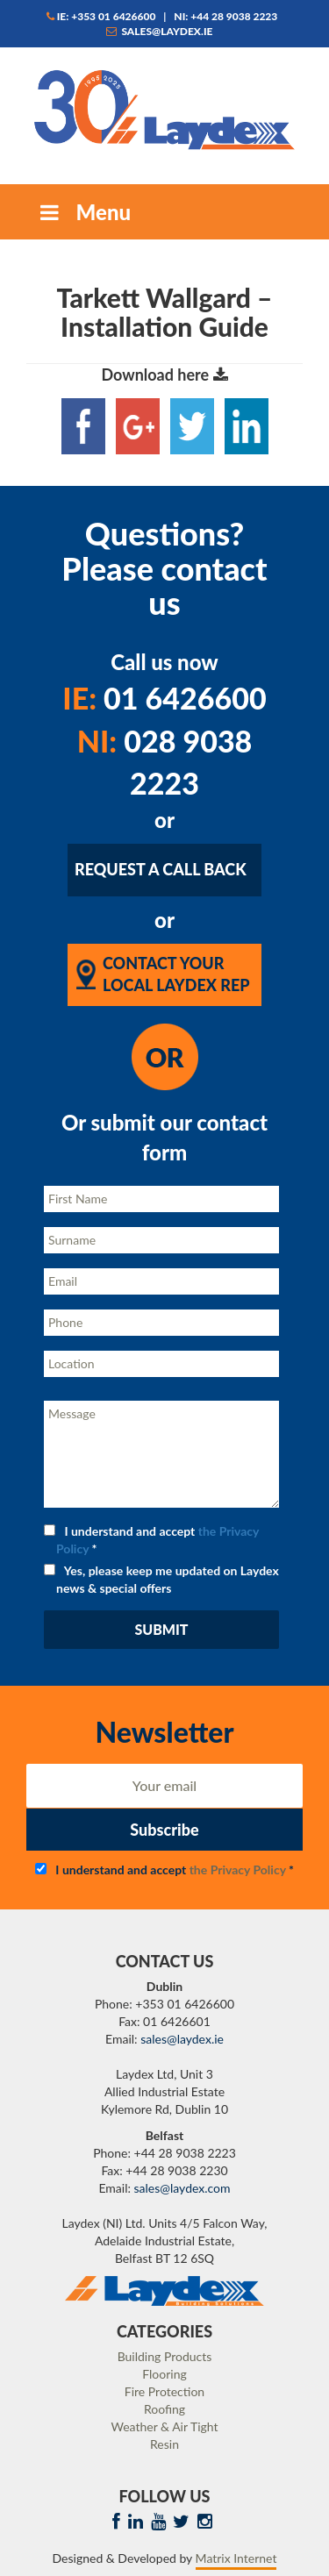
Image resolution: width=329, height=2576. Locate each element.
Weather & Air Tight (164, 2426)
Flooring (164, 2373)
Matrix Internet (236, 2558)
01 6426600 (164, 698)
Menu (83, 212)
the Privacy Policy (238, 1869)
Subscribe (164, 1829)
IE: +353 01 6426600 (101, 16)
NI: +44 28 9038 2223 (225, 16)
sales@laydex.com (182, 2187)
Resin (164, 2444)
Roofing (164, 2408)
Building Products (165, 2356)
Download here (164, 374)
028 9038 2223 (165, 762)
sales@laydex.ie (159, 31)
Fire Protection (164, 2391)
